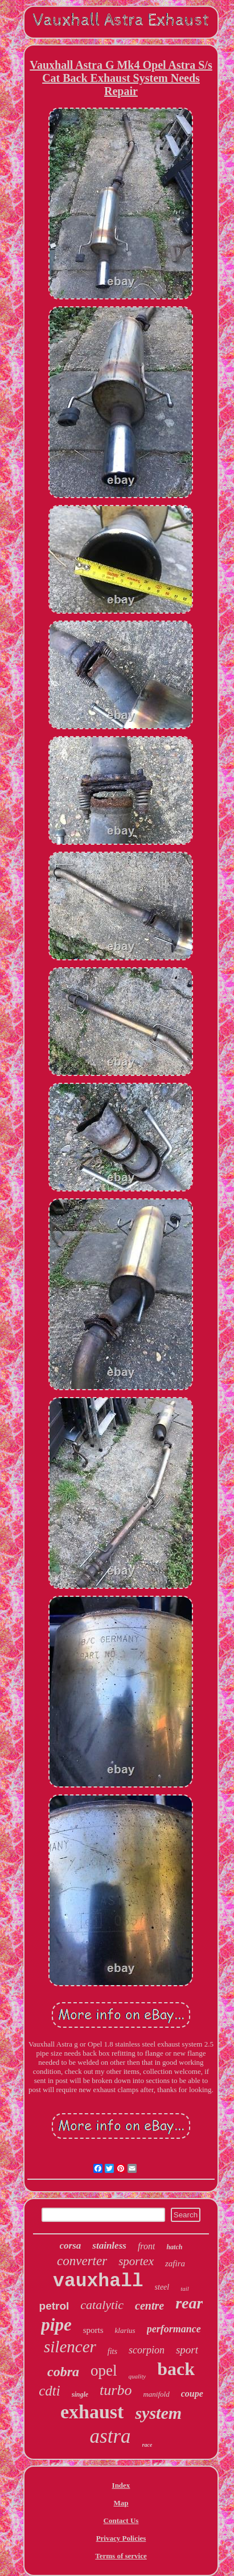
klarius (125, 2330)
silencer (70, 2346)
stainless (109, 2245)
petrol (54, 2306)
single (80, 2394)
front (146, 2246)
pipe (56, 2325)
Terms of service (121, 2556)
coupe (192, 2393)
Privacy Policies (121, 2538)
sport (187, 2350)
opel (104, 2370)
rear (189, 2303)
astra (110, 2436)
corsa (70, 2245)
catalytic (102, 2305)
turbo (116, 2390)
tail (184, 2288)
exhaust (92, 2411)
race (147, 2445)
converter (82, 2261)
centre (149, 2305)
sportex (136, 2261)
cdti (49, 2390)
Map (120, 2503)
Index (121, 2485)
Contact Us (121, 2520)
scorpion (147, 2350)
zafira (175, 2263)
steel (162, 2287)
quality (137, 2376)
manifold (156, 2394)
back (176, 2369)
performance (174, 2329)
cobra (63, 2371)
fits (112, 2351)
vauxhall (98, 2281)
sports (93, 2330)
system (158, 2413)
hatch (174, 2247)
